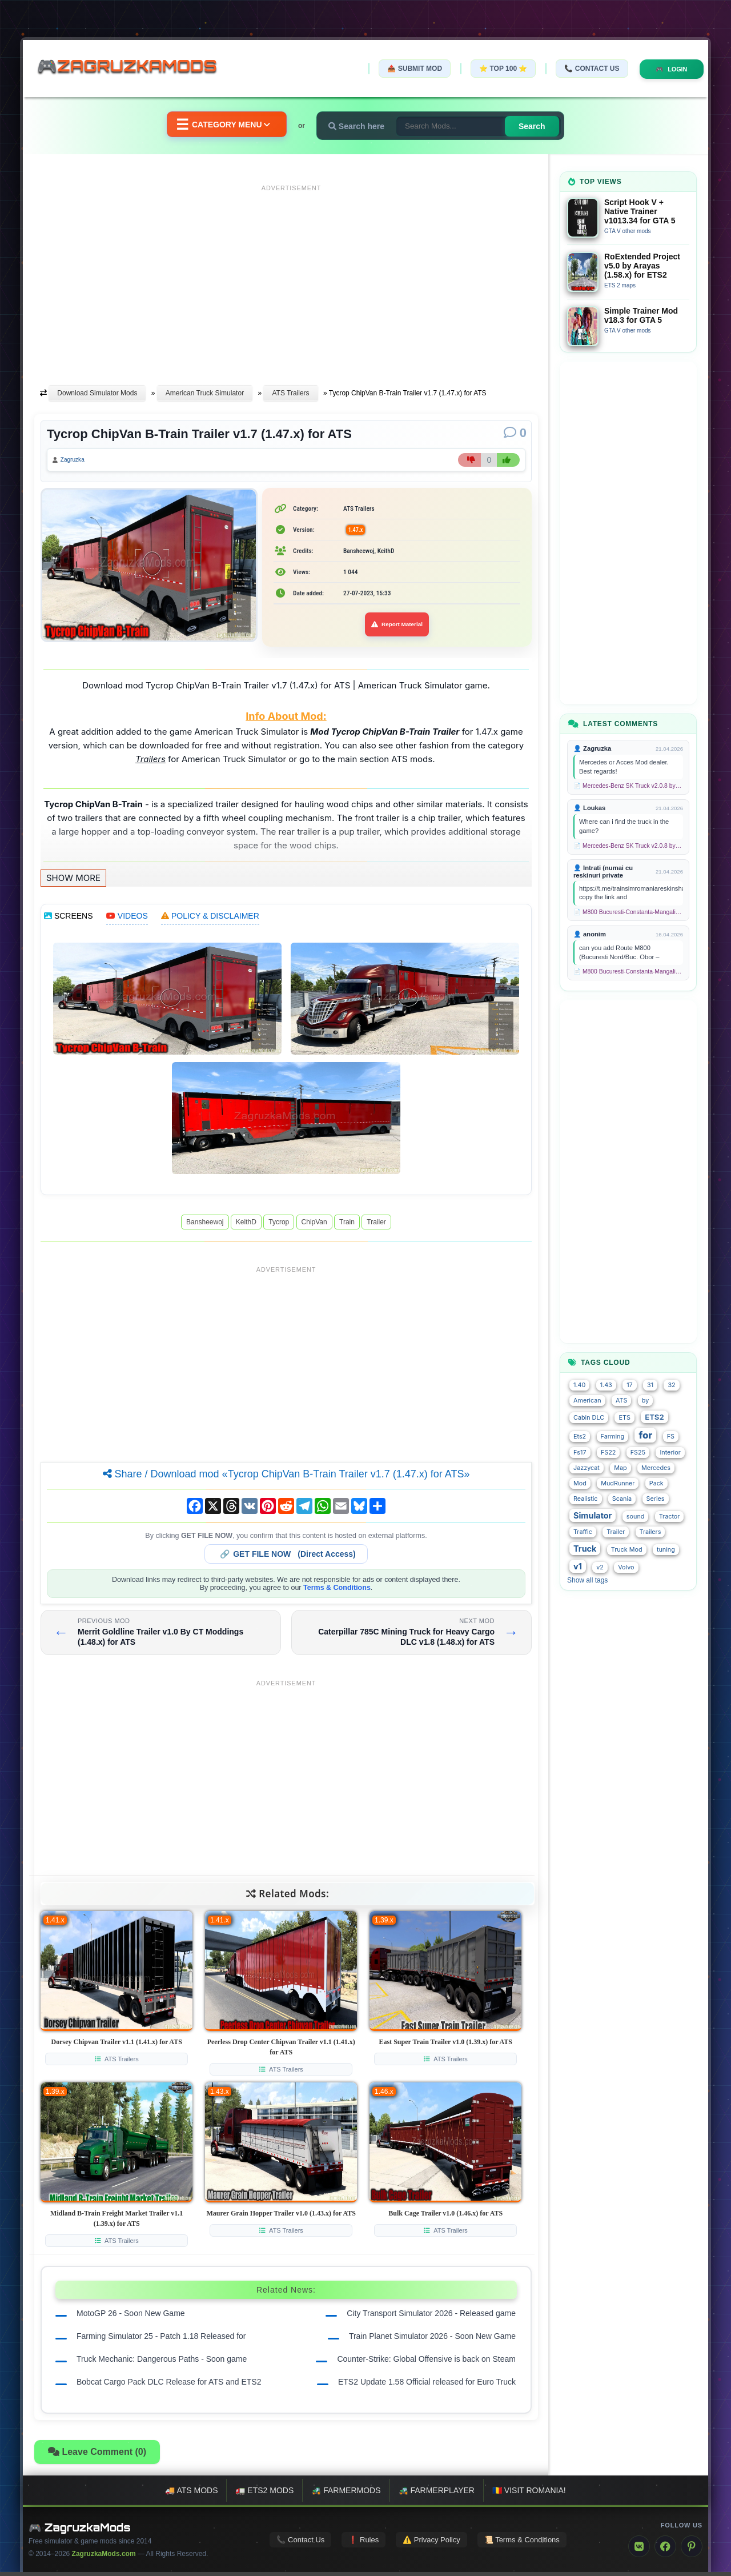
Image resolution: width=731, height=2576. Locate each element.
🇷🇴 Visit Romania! (529, 2494)
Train (347, 1225)
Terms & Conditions (337, 1591)
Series (655, 1499)
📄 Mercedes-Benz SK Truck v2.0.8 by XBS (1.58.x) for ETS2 (628, 786)
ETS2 (654, 1416)
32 (671, 1385)
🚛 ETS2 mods (264, 2494)
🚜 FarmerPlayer (437, 2494)
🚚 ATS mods (191, 2494)
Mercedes (655, 1468)
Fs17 (580, 1452)
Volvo (626, 1567)
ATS (621, 1400)
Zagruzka (77, 462)
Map (620, 1468)
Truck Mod (626, 1549)
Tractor (669, 1516)
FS (670, 1436)
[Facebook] (665, 2550)
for (645, 1435)
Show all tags (587, 1580)
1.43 (606, 1385)
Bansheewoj (204, 1225)
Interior (670, 1452)
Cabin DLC (588, 1417)
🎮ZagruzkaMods (134, 68)
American (587, 1400)
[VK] (639, 2550)
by (645, 1400)
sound (635, 1516)
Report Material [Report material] (397, 627)
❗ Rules (363, 2543)
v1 (577, 1566)
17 (629, 1385)
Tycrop (278, 1225)
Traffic (582, 1532)
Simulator (592, 1515)
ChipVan (314, 1225)
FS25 (637, 1452)
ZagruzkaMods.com (104, 2558)
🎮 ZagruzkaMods (80, 2531)
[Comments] (515, 433)
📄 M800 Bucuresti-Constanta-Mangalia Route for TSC (628, 912)
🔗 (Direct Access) (288, 1557)
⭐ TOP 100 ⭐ (493, 69)
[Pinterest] (691, 2550)
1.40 (579, 1385)
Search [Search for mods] (542, 126)
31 (650, 1385)
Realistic (585, 1499)
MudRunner (617, 1483)
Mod (580, 1483)
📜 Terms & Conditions (522, 2543)
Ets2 (579, 1436)
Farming (612, 1436)
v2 (600, 1567)
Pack (656, 1483)
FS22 (608, 1452)
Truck (584, 1548)
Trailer (376, 1225)
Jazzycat (586, 1468)
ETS (624, 1417)
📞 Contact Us (582, 69)
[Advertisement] (291, 276)
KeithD (246, 1225)
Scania (622, 1499)
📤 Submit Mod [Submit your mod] (404, 69)
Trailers (650, 1532)
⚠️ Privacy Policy (431, 2543)
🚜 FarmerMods (345, 2494)
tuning (666, 1549)
